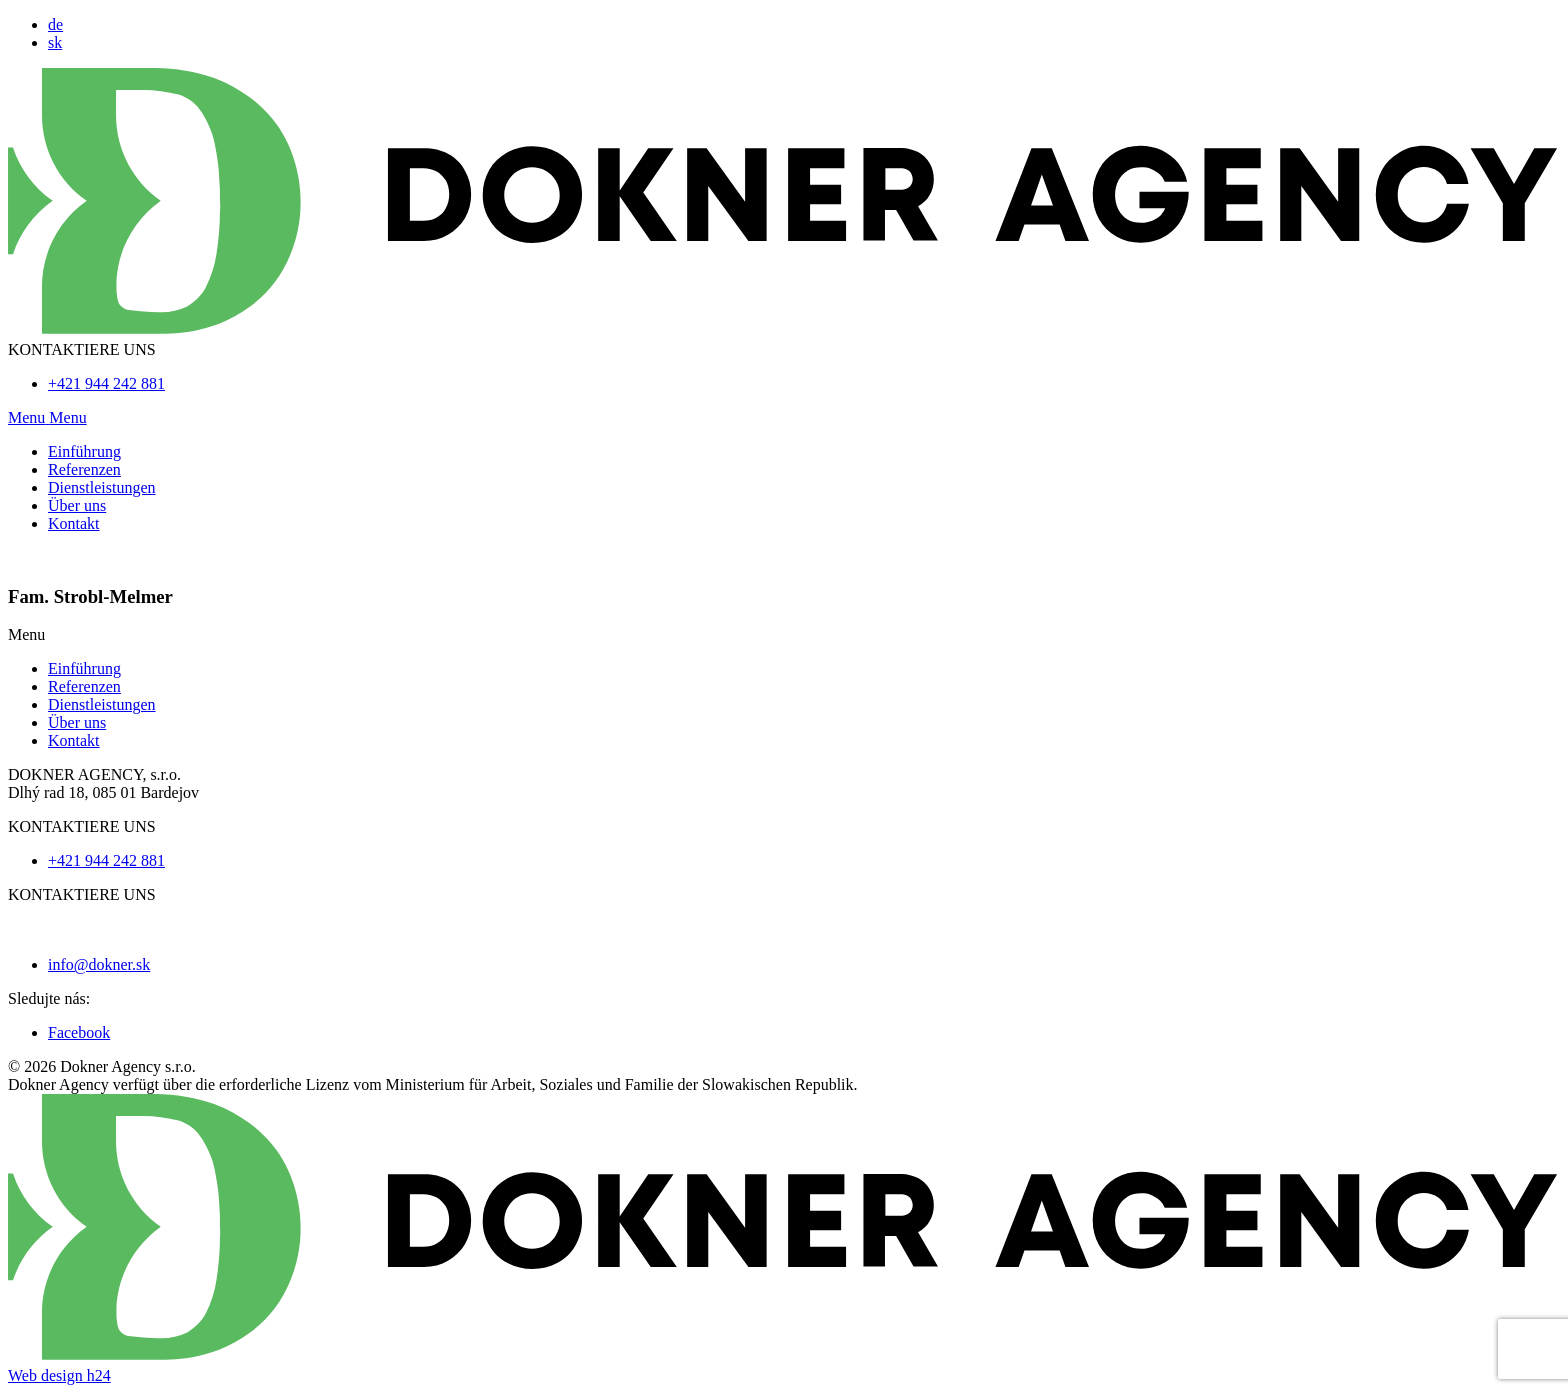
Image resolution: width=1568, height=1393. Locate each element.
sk (55, 42)
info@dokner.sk (99, 964)
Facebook (79, 1032)
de (55, 24)
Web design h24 (59, 1375)
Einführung (84, 451)
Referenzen (84, 469)
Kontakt (74, 523)
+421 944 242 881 (106, 383)
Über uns (77, 505)
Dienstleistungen (102, 487)
